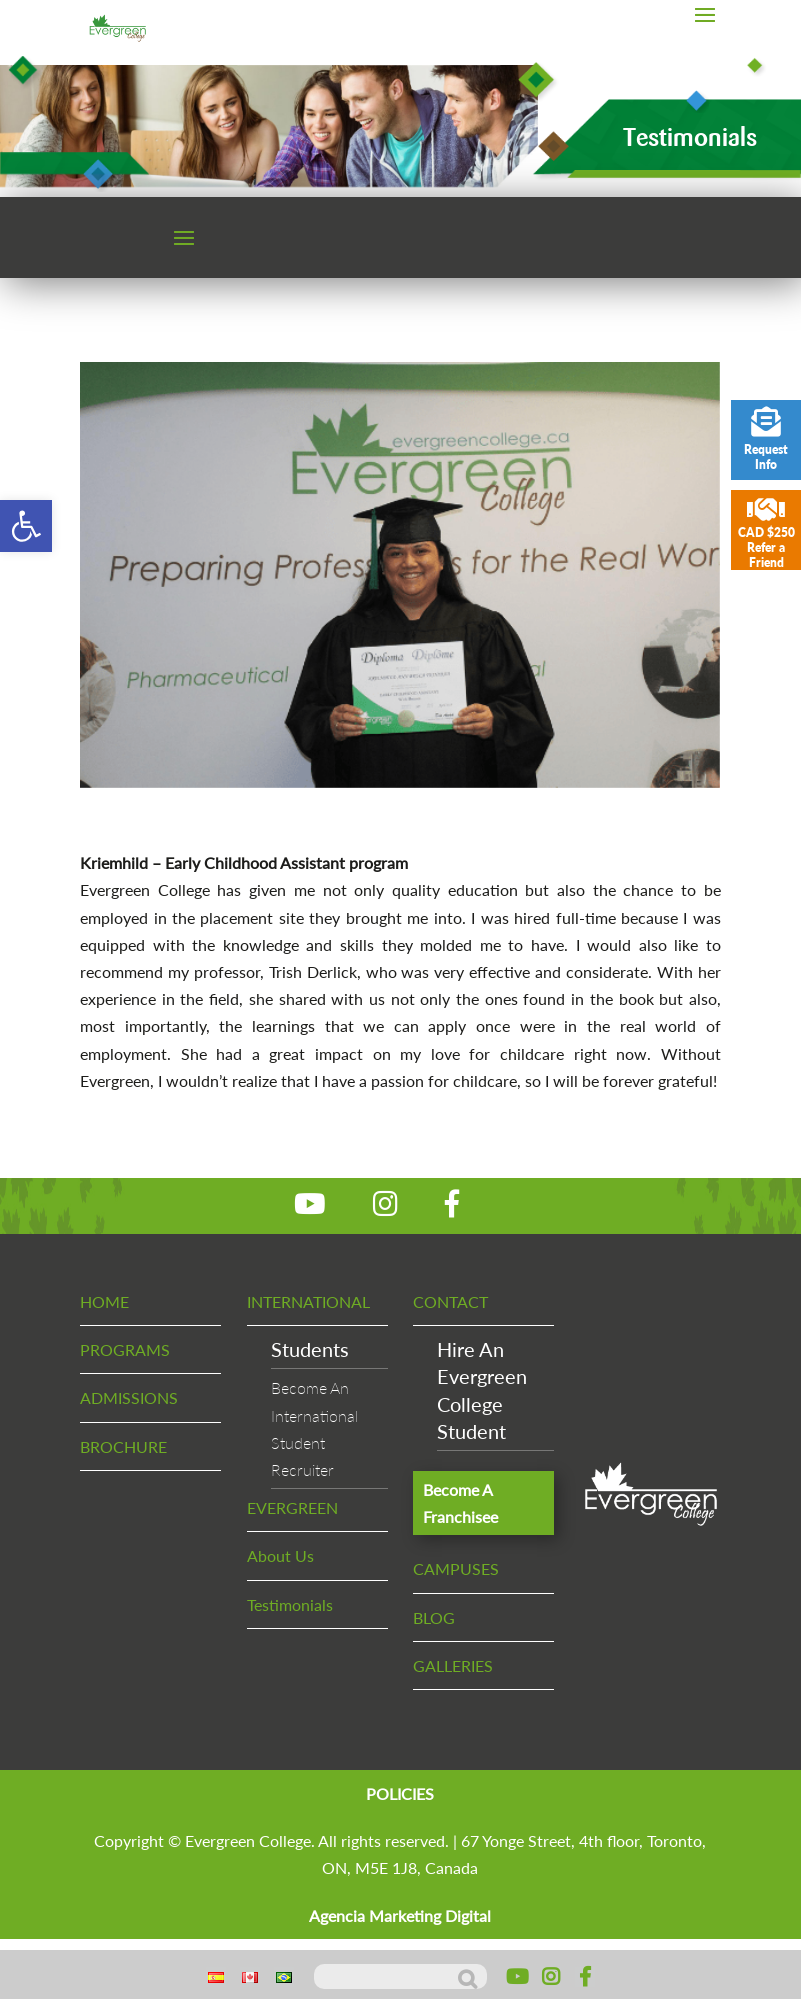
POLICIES (400, 1793)
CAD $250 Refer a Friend (766, 532)
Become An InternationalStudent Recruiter (314, 1428)
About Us (280, 1555)
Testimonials (290, 1604)
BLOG (434, 1617)
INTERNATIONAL (308, 1301)
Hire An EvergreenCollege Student (482, 1390)
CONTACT (450, 1301)
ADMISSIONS (129, 1397)
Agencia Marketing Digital (400, 1915)
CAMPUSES (456, 1568)
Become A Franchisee (460, 1503)
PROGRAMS (125, 1349)
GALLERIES (453, 1665)
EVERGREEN (292, 1507)
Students (310, 1349)
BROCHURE (123, 1446)
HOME (104, 1301)
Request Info (766, 439)
